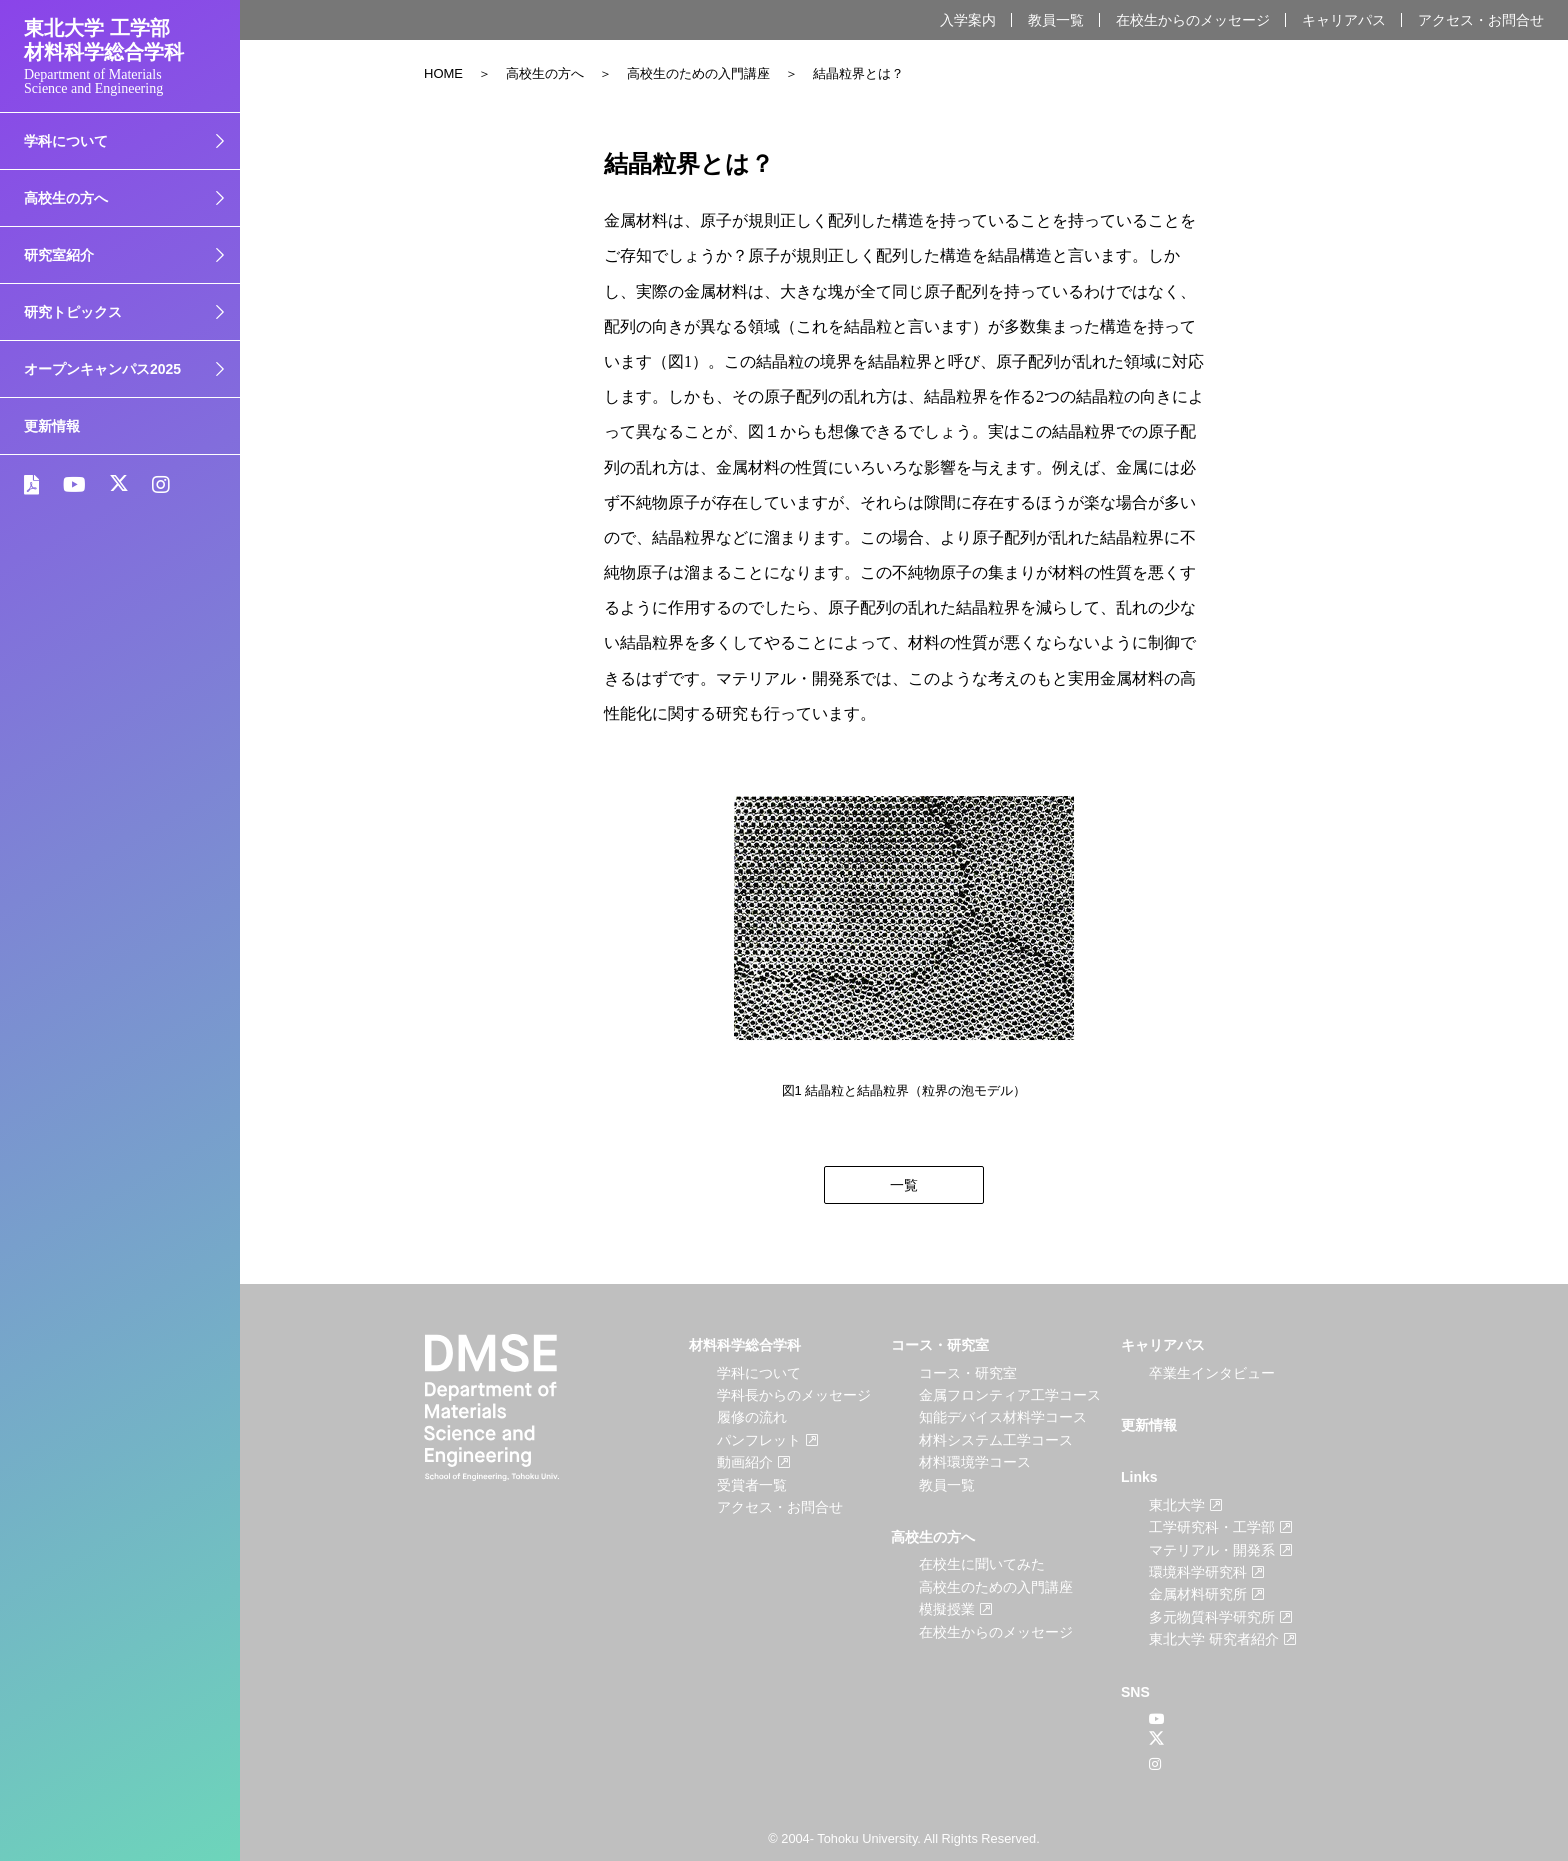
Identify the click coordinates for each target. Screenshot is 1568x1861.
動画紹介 (745, 1462)
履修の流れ (752, 1417)
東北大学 (1177, 1505)
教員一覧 (1056, 20)
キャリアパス (1344, 20)
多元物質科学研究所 (1212, 1617)
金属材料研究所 (1198, 1594)
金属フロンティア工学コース (1010, 1395)
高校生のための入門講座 (698, 73)
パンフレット (759, 1440)
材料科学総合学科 (745, 1345)
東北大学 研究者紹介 (1214, 1639)
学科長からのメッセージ (794, 1395)
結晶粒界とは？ (858, 73)
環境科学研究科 (1198, 1572)
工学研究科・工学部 (1212, 1527)
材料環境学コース (975, 1462)
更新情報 (52, 426)
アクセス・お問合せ (1481, 20)
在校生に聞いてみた (982, 1564)
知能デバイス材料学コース (1003, 1417)
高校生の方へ (545, 73)
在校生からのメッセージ (1193, 20)
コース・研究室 (940, 1345)
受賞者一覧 (752, 1485)
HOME (443, 73)
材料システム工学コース (996, 1440)
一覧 (904, 1185)
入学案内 (968, 20)
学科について (759, 1373)
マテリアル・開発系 (1212, 1550)
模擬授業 (947, 1609)
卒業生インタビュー (1212, 1373)
